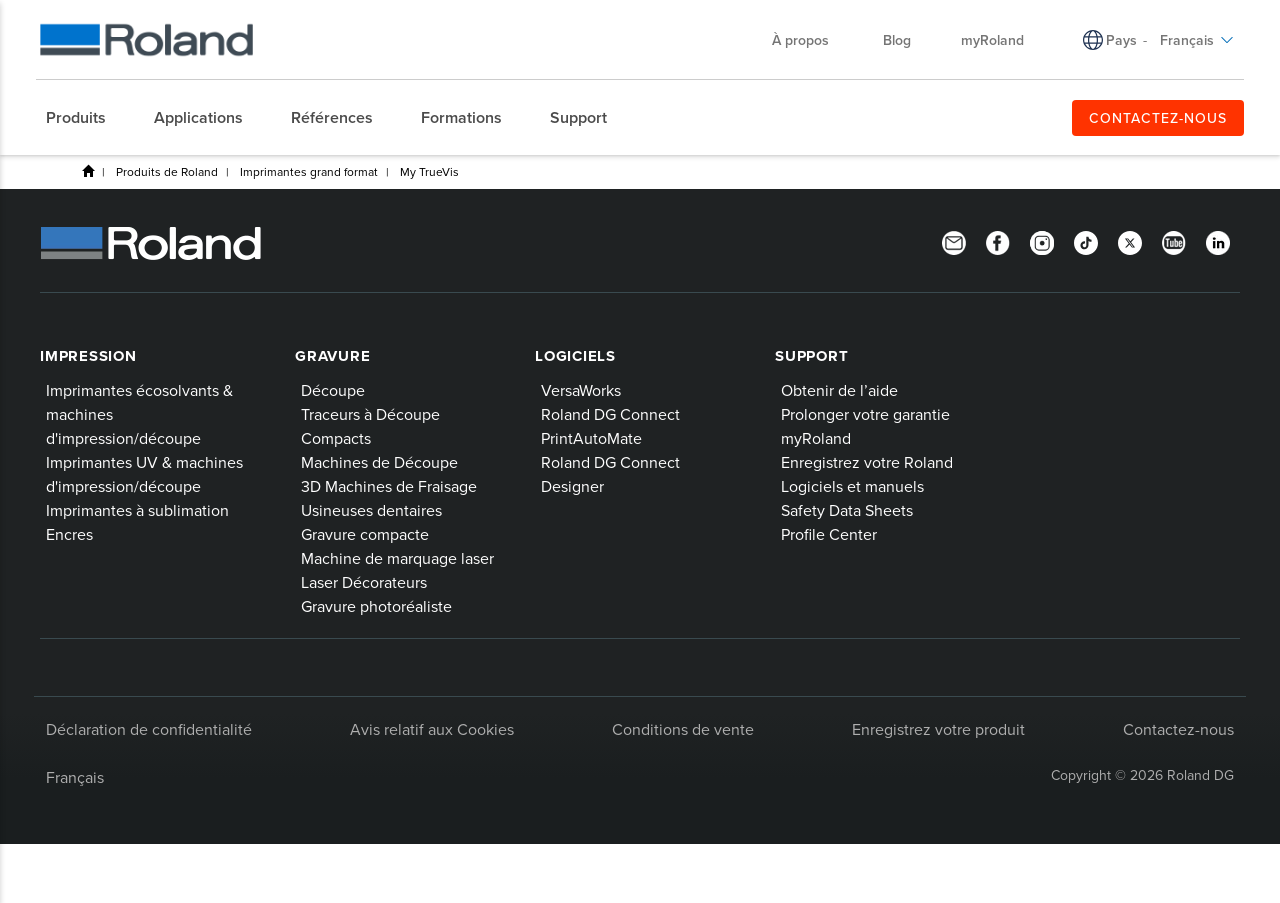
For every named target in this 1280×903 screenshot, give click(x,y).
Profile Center (829, 534)
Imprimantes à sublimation (137, 510)
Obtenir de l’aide (839, 390)
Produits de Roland (167, 171)
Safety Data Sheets (847, 510)
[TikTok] (1086, 241)
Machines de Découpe (379, 462)
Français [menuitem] (1197, 40)
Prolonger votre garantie (865, 414)
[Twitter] (1130, 241)
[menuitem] (86, 118)
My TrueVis (429, 171)
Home (88, 171)
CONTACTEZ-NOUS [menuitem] (1158, 118)
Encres (69, 534)
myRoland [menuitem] (992, 40)
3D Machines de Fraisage (389, 486)
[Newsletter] (954, 241)
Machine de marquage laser (397, 558)
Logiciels (575, 356)
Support (811, 356)
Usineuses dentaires (371, 510)
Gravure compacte (365, 534)
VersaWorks (581, 390)
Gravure (332, 356)
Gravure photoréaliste (376, 606)
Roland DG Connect (610, 414)
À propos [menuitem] (810, 40)
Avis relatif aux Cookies (432, 729)
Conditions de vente (683, 729)
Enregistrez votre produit (938, 729)
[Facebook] (998, 241)
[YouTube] (1174, 241)
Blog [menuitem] (897, 40)
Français (75, 777)
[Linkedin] (1218, 241)
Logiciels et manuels (852, 486)
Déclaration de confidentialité (149, 729)
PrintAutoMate (591, 438)
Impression (88, 356)
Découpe (333, 390)
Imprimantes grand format (309, 171)
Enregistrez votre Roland (867, 462)
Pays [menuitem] (1121, 40)
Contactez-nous (1178, 729)
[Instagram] (1042, 241)
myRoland (816, 438)
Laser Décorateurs (364, 582)
